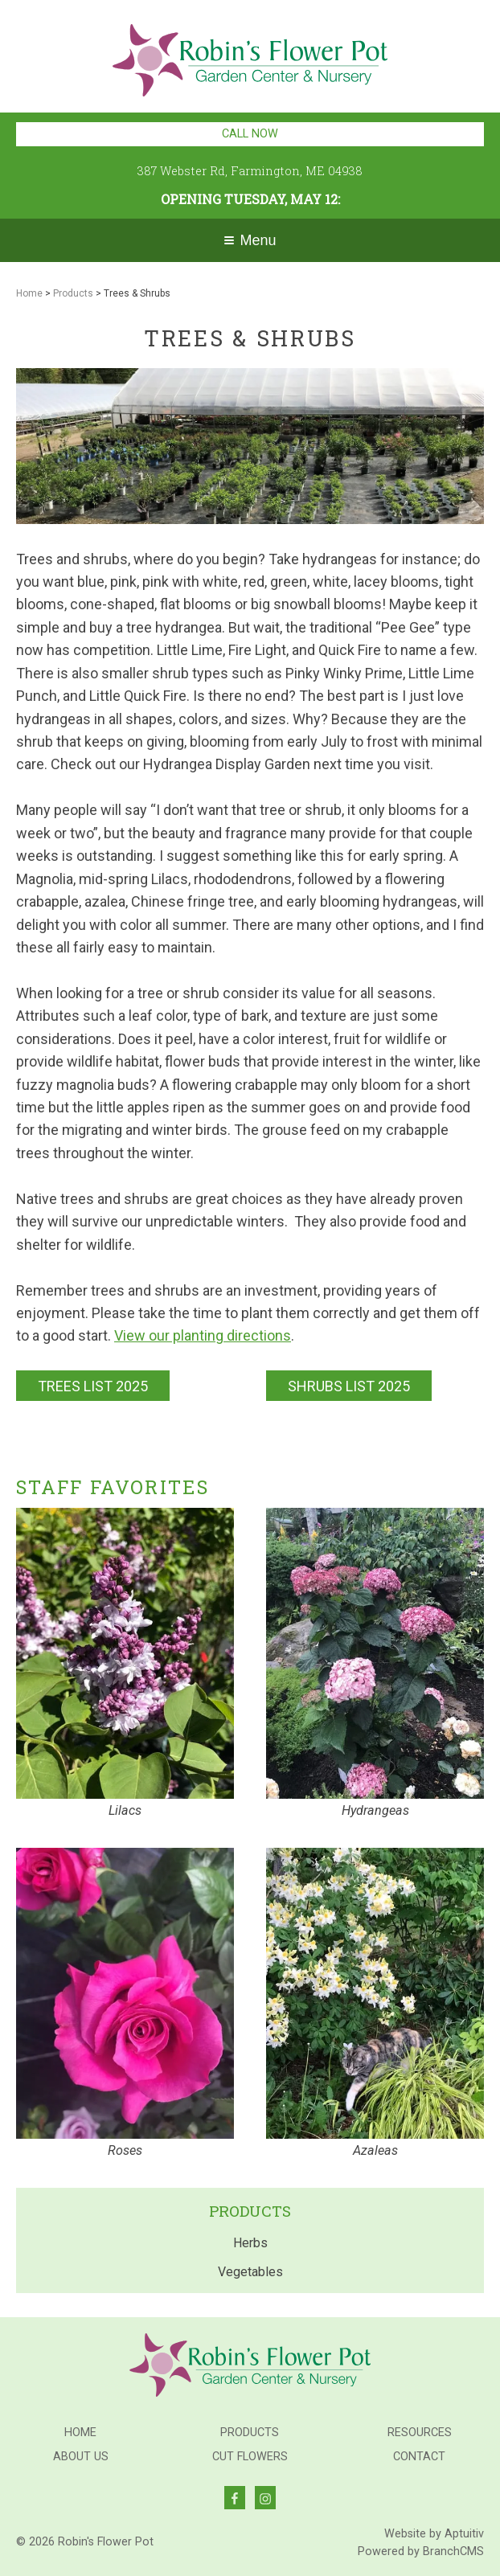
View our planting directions (202, 1335)
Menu (250, 240)
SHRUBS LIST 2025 (349, 1386)
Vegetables (250, 2271)
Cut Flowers (250, 2457)
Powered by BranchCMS (421, 2551)
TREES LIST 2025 (93, 1386)
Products (73, 293)
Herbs (250, 2242)
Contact (419, 2457)
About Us (81, 2457)
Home (29, 293)
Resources (419, 2433)
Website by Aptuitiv (434, 2534)
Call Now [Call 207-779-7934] (250, 134)
